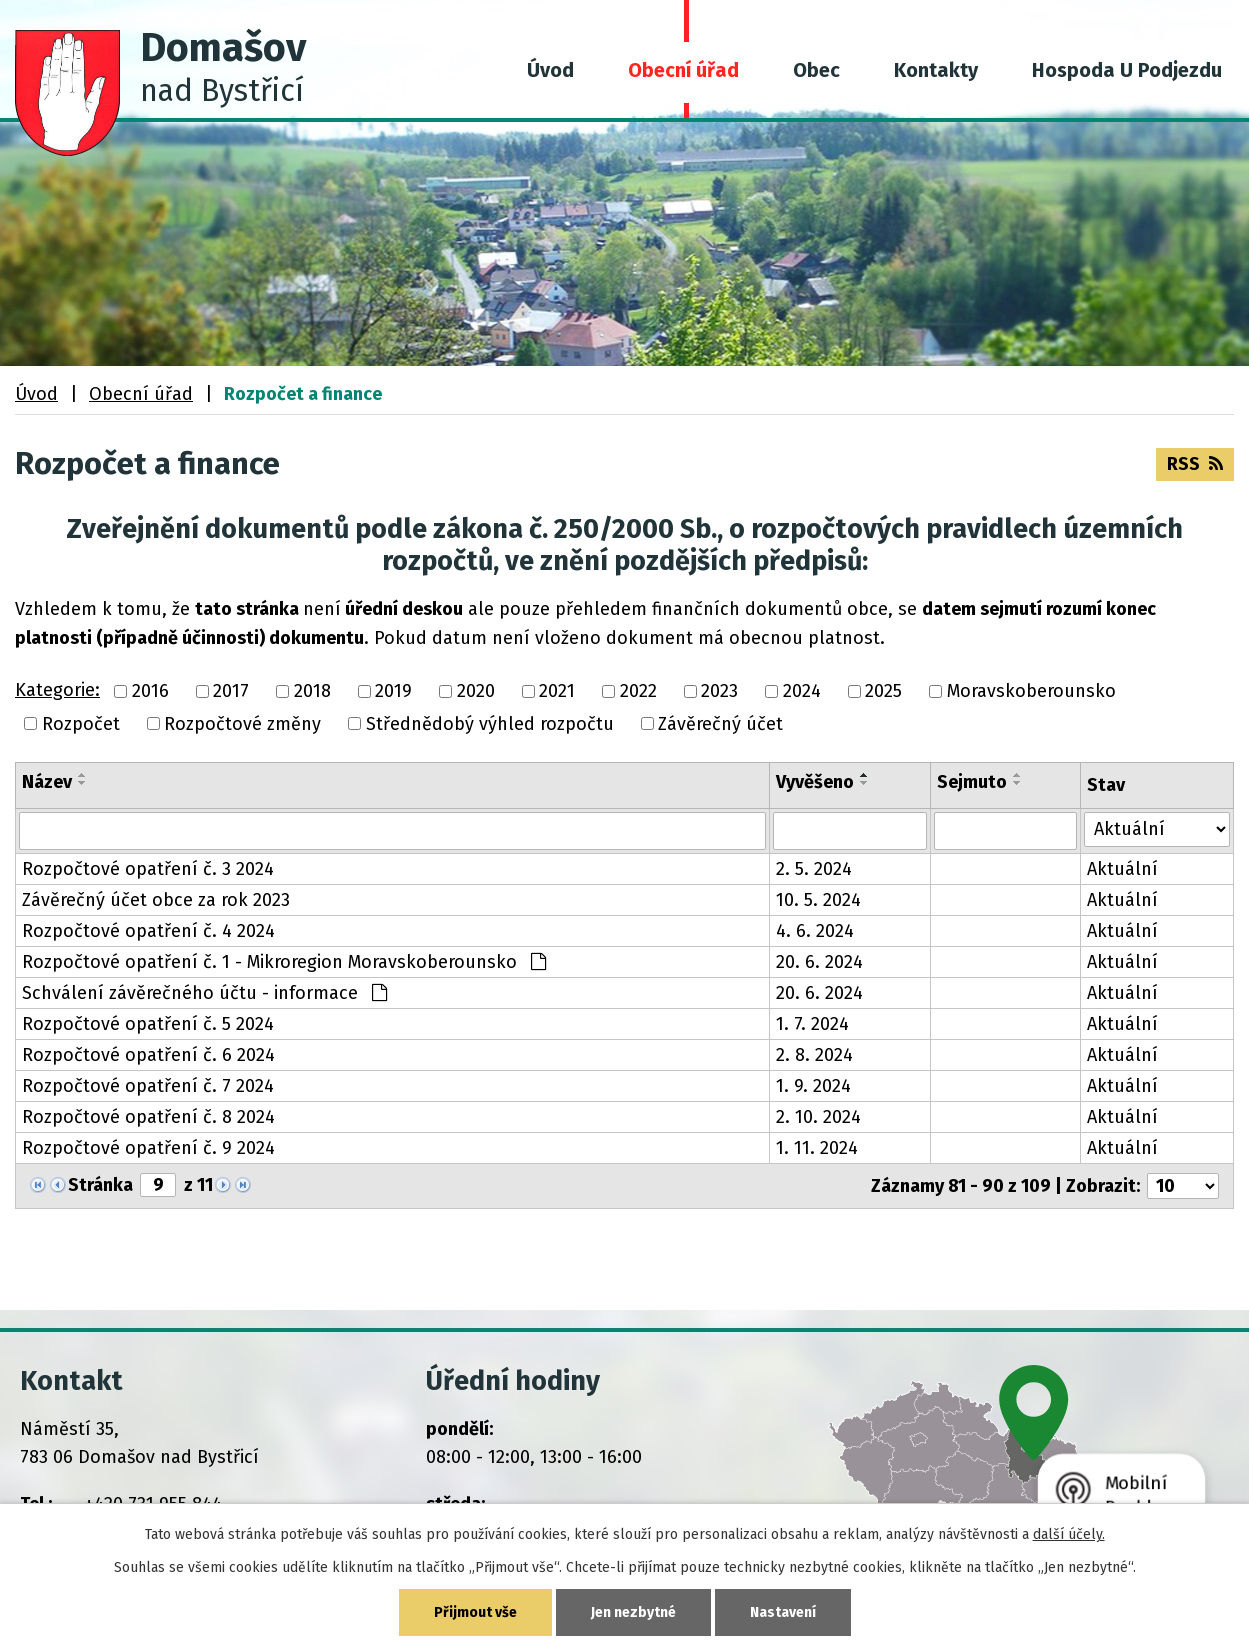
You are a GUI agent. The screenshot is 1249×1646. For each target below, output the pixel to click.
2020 (476, 692)
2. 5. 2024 (814, 869)
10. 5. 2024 (818, 900)
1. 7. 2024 (812, 1024)
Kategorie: (57, 690)
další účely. (1069, 1534)
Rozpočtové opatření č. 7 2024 (148, 1086)
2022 (638, 692)
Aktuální (1122, 869)
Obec (816, 70)
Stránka (100, 1185)
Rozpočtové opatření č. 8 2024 (148, 1117)
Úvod (550, 70)
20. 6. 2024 (819, 962)
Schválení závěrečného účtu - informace (204, 993)
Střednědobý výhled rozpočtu (490, 724)
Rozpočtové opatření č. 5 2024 (148, 1024)
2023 (719, 692)
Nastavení (783, 1612)
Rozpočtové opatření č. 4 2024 (148, 931)
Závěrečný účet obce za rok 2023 (156, 900)
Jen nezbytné (633, 1612)
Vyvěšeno (815, 782)
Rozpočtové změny (242, 724)
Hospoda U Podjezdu (1127, 70)
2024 (802, 692)
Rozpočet (81, 724)
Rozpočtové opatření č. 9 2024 (148, 1148)
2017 (231, 692)
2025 (883, 692)
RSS (1195, 464)
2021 (557, 692)
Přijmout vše (475, 1612)
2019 (393, 692)
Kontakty (936, 70)
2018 (312, 692)
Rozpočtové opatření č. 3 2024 (148, 869)
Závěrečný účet (720, 724)
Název (47, 782)
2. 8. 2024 (814, 1055)
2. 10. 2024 (818, 1117)
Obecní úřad (683, 70)
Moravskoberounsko (1031, 692)
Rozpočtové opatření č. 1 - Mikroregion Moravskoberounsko (284, 962)
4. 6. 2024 (815, 931)
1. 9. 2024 (813, 1086)
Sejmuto (972, 782)
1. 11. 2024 (817, 1148)
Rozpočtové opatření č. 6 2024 (148, 1055)
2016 (150, 692)
